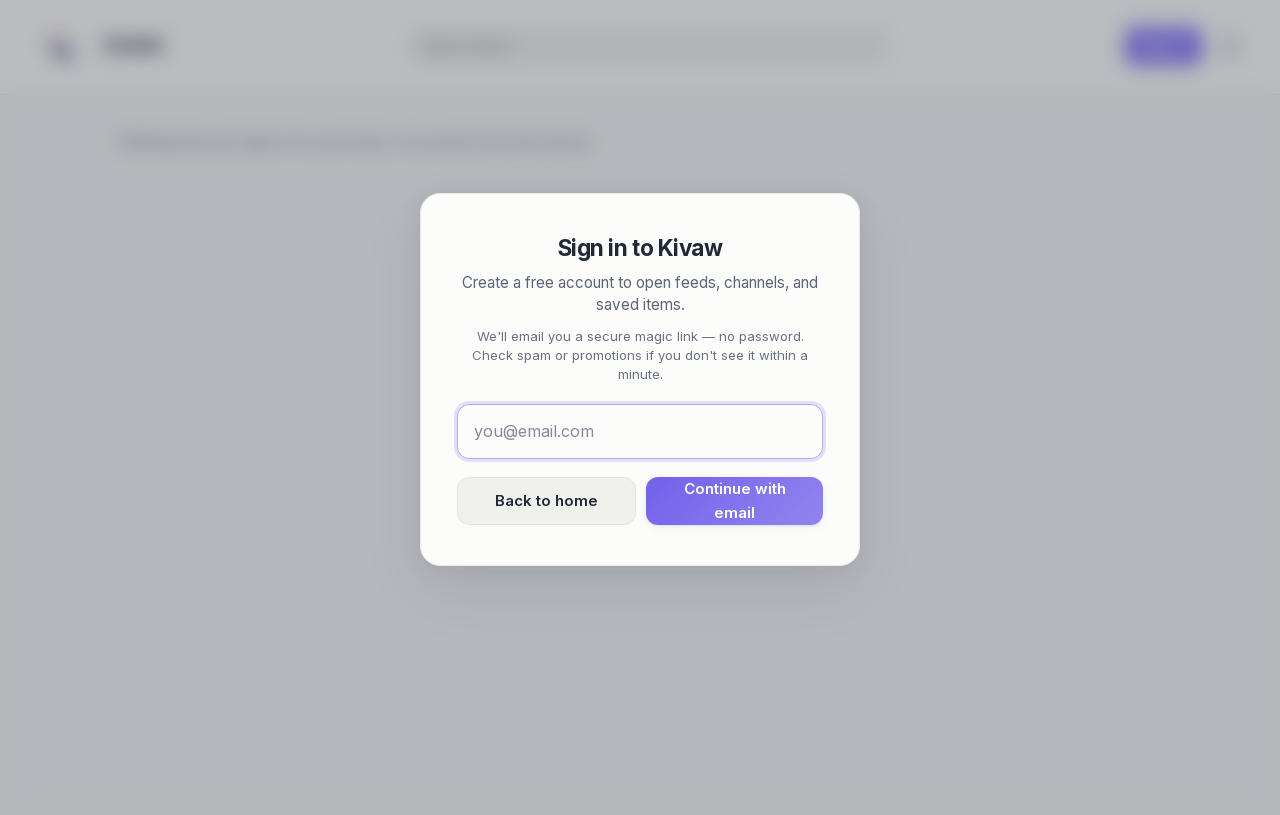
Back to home (546, 500)
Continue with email (735, 500)
